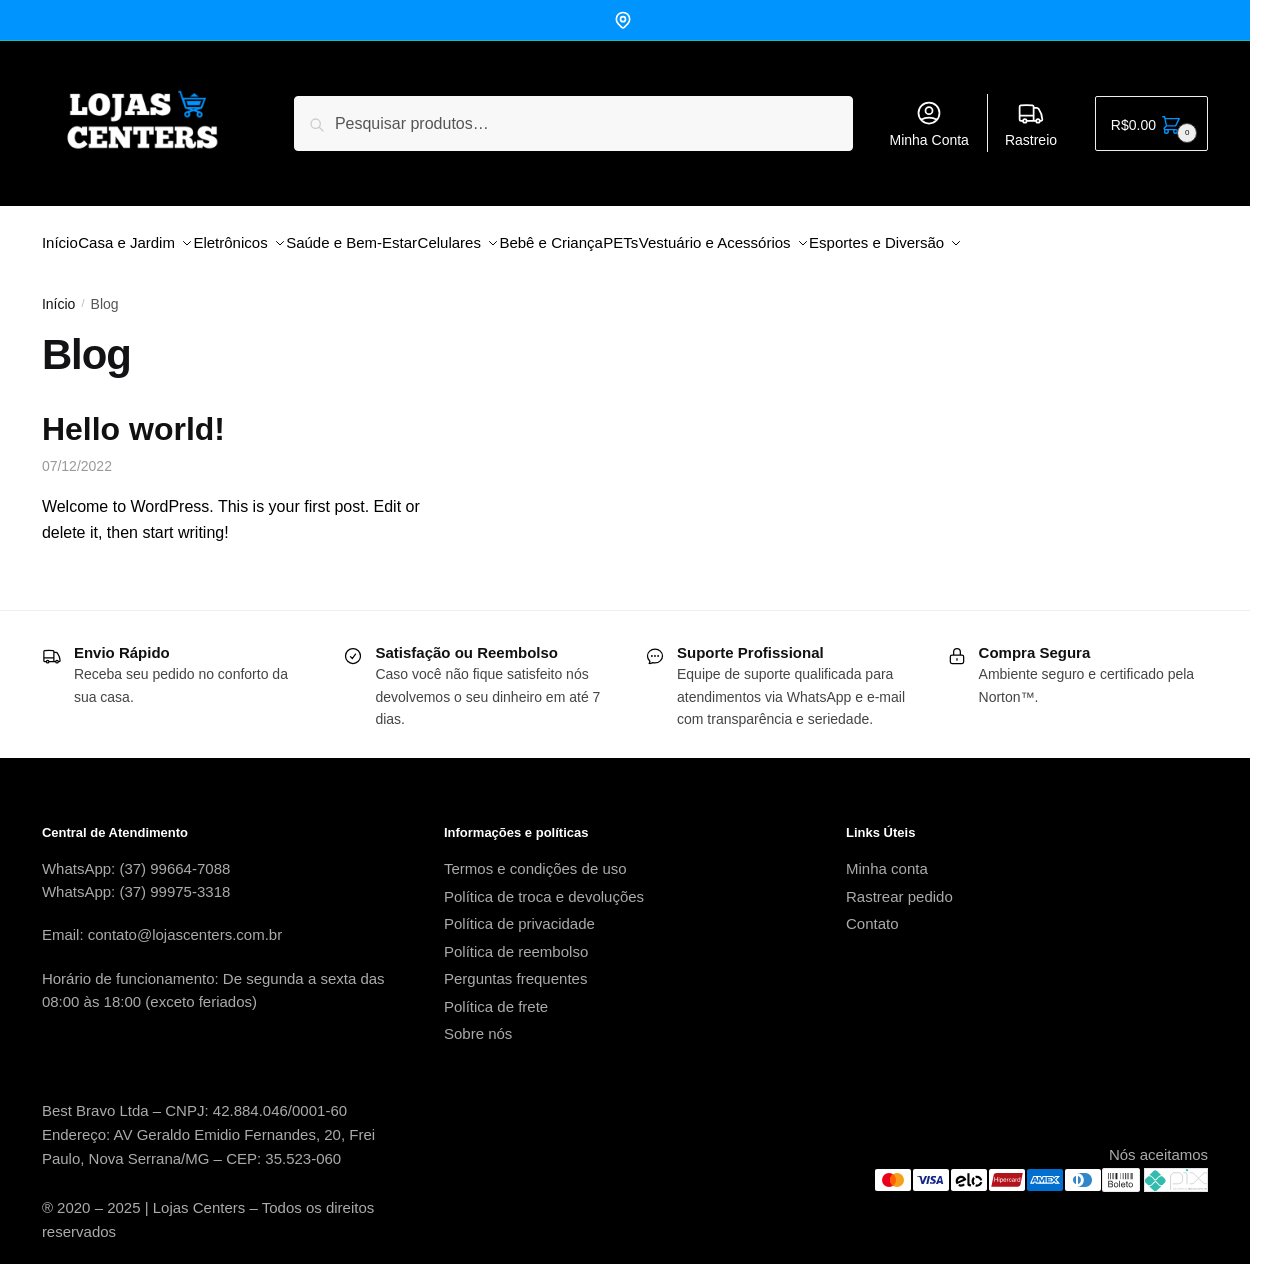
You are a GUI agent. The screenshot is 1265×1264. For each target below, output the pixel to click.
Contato (872, 911)
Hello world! (133, 417)
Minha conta (887, 856)
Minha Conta (929, 123)
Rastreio (1031, 123)
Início (58, 292)
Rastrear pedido (899, 884)
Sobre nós (478, 1021)
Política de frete (496, 994)
